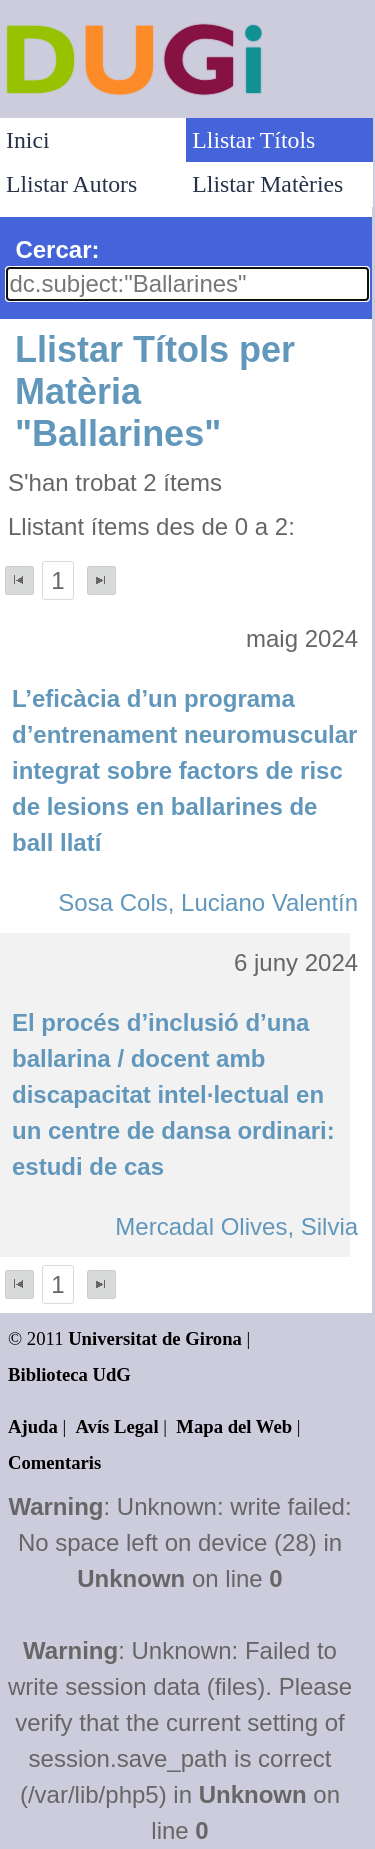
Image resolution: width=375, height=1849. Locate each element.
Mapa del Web (234, 1426)
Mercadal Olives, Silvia (236, 1226)
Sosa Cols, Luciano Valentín (208, 902)
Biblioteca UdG (69, 1374)
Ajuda (33, 1426)
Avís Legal (117, 1426)
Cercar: (57, 249)
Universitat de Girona (155, 1338)
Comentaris (54, 1462)
